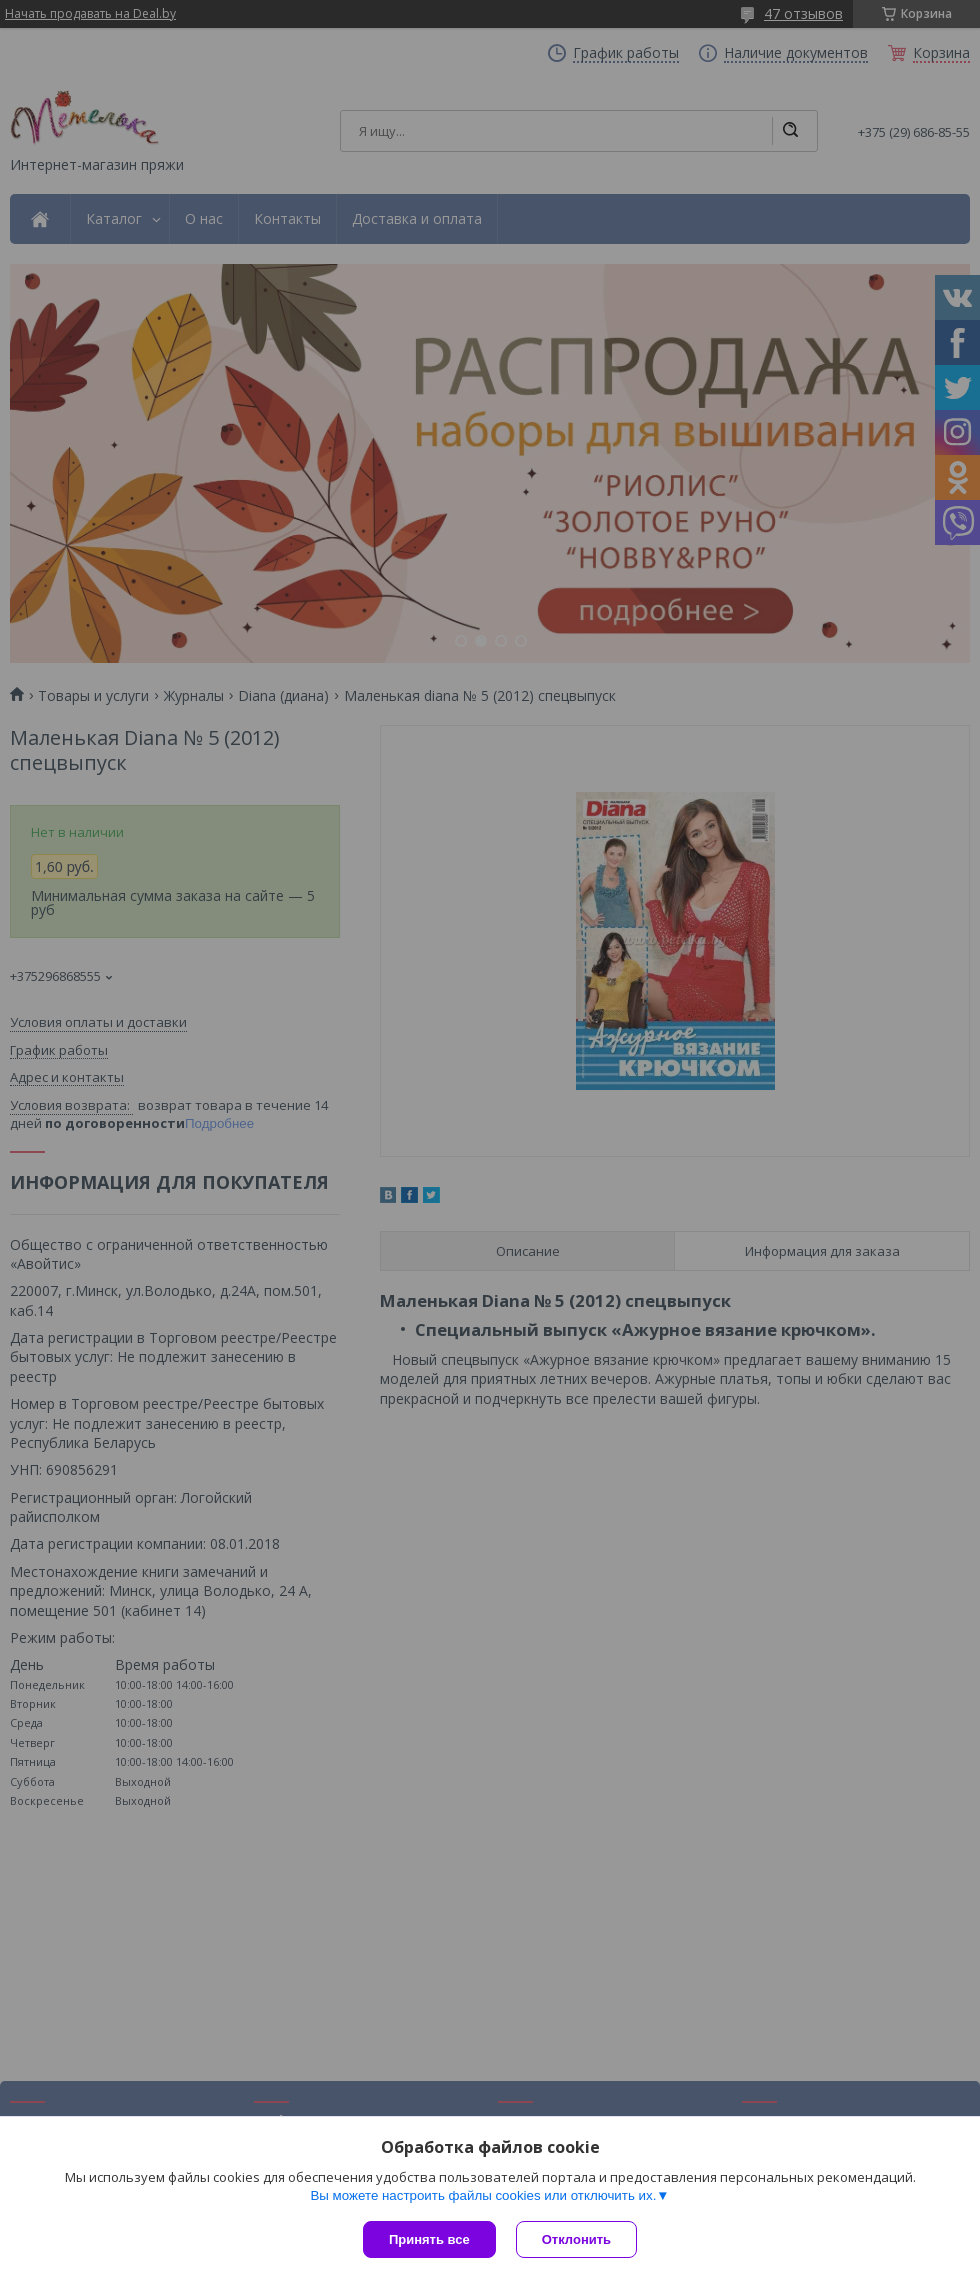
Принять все (429, 2239)
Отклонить (576, 2239)
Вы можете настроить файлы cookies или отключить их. (483, 2195)
